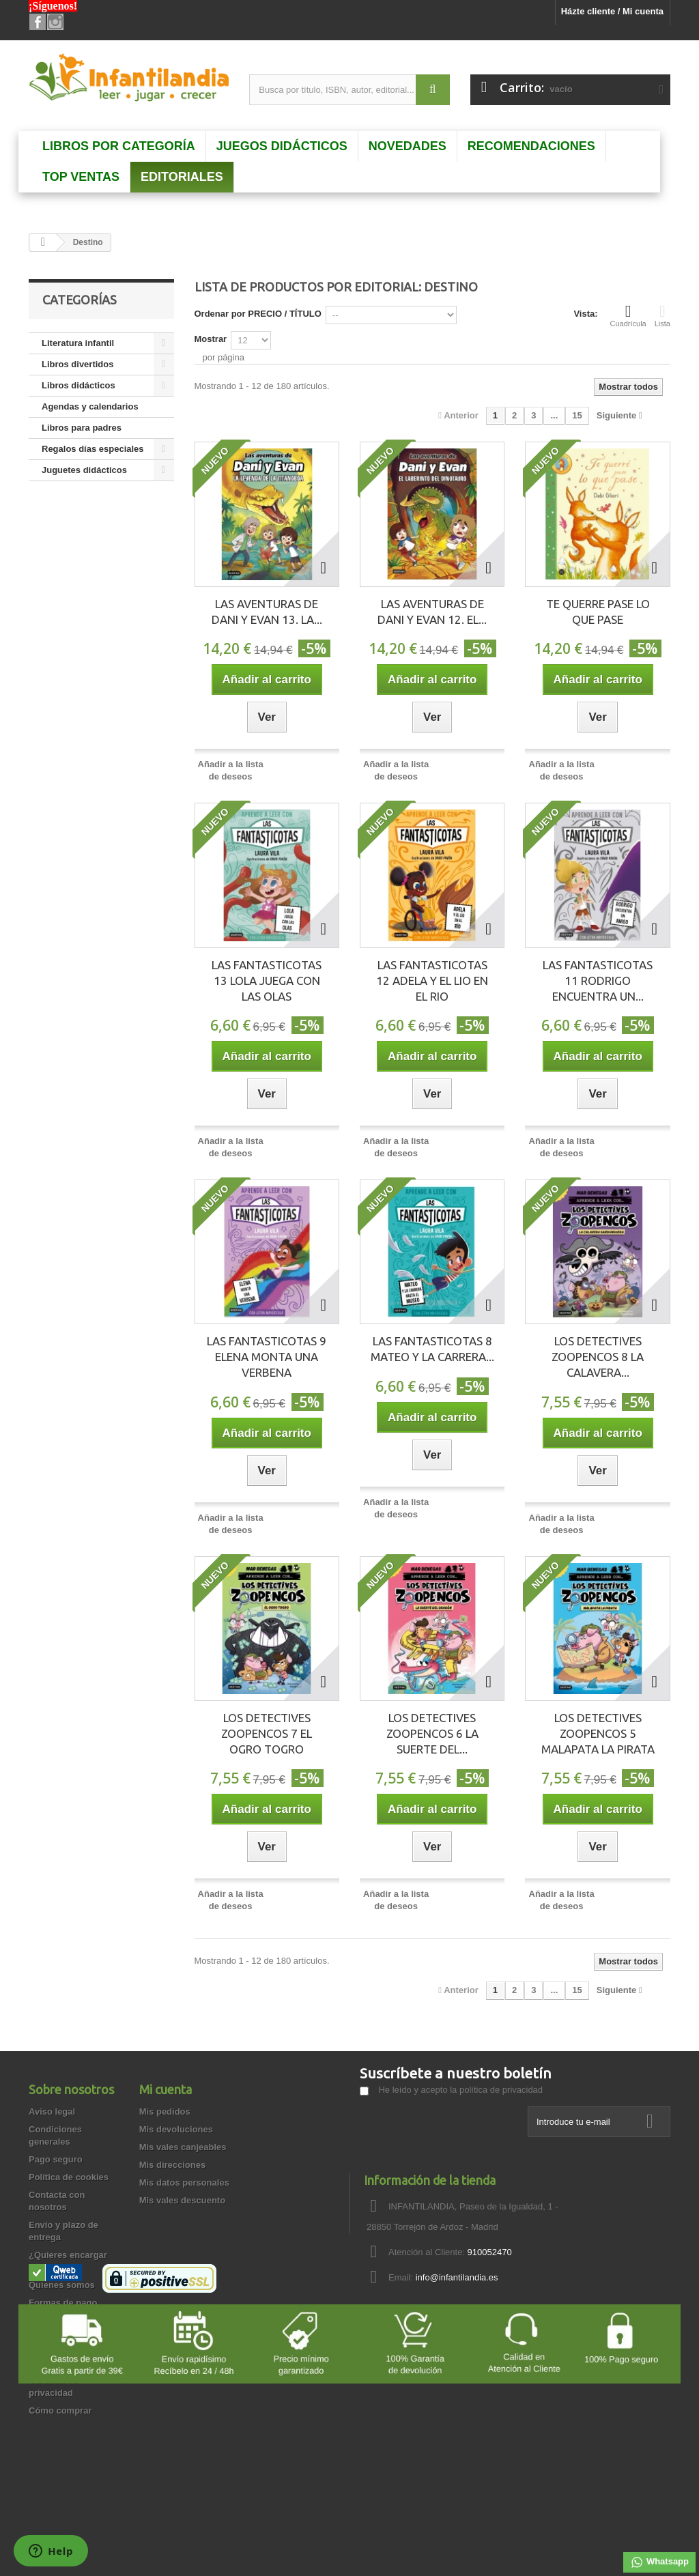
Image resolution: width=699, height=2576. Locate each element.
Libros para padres (82, 428)
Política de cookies (69, 2177)
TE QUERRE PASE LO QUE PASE (598, 611)
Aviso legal (52, 2111)
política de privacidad (501, 2090)
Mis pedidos (164, 2111)
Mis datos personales (184, 2182)
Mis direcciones (172, 2165)
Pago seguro (56, 2159)
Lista (662, 315)
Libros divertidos (77, 364)
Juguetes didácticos (84, 470)
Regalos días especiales (93, 449)
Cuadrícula (628, 315)
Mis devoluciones (176, 2129)
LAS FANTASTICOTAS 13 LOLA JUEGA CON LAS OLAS (267, 980)
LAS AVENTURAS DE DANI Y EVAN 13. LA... (267, 611)
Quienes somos (62, 2285)
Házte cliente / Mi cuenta (612, 11)
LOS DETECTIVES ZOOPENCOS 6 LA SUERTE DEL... (432, 1733)
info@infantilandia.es (457, 2277)
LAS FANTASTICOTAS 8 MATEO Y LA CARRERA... (432, 1348)
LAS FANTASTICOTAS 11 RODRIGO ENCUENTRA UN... (598, 980)
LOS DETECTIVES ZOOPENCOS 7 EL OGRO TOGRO (266, 1733)
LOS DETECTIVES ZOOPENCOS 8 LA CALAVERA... (598, 1356)
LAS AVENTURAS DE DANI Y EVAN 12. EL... (432, 611)
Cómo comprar (60, 2410)
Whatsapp (659, 2562)
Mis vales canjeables (183, 2147)
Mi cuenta (165, 2089)
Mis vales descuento (182, 2200)
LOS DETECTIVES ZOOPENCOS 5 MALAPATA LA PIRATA (598, 1733)
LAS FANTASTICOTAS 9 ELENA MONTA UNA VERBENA (266, 1356)
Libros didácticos (78, 385)
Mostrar (211, 339)
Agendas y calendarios (90, 406)
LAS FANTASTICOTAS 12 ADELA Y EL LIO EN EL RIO (432, 980)
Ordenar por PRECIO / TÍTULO (258, 314)
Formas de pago (63, 2303)
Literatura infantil (78, 343)
